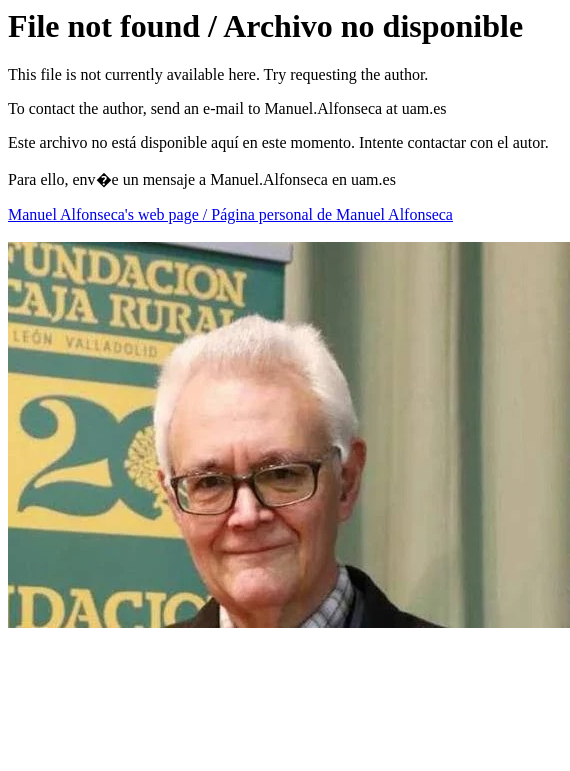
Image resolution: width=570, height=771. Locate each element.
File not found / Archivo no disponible (265, 26)
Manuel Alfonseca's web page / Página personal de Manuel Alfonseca (230, 214)
